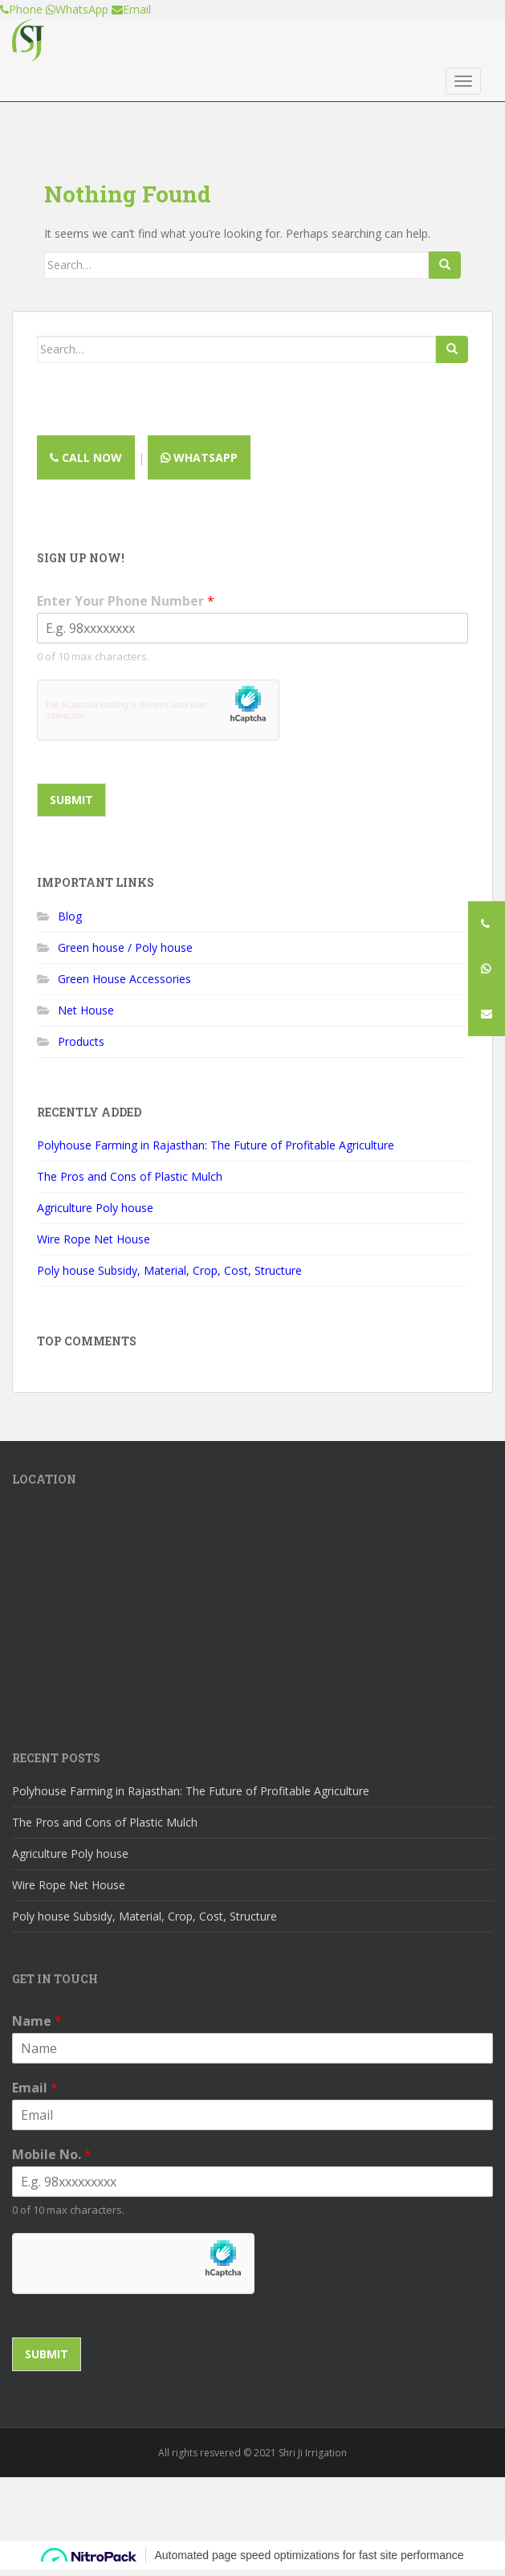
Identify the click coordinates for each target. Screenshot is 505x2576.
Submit (71, 799)
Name (37, 2021)
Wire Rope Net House (93, 1239)
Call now (86, 457)
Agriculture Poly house (95, 1207)
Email (35, 2088)
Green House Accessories (124, 978)
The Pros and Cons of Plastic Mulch (129, 1176)
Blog (70, 916)
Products (81, 1041)
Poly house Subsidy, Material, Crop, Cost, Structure (169, 1270)
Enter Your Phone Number (125, 601)
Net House (86, 1010)
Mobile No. (52, 2154)
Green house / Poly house (125, 947)
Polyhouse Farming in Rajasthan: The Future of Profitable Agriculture (215, 1145)
